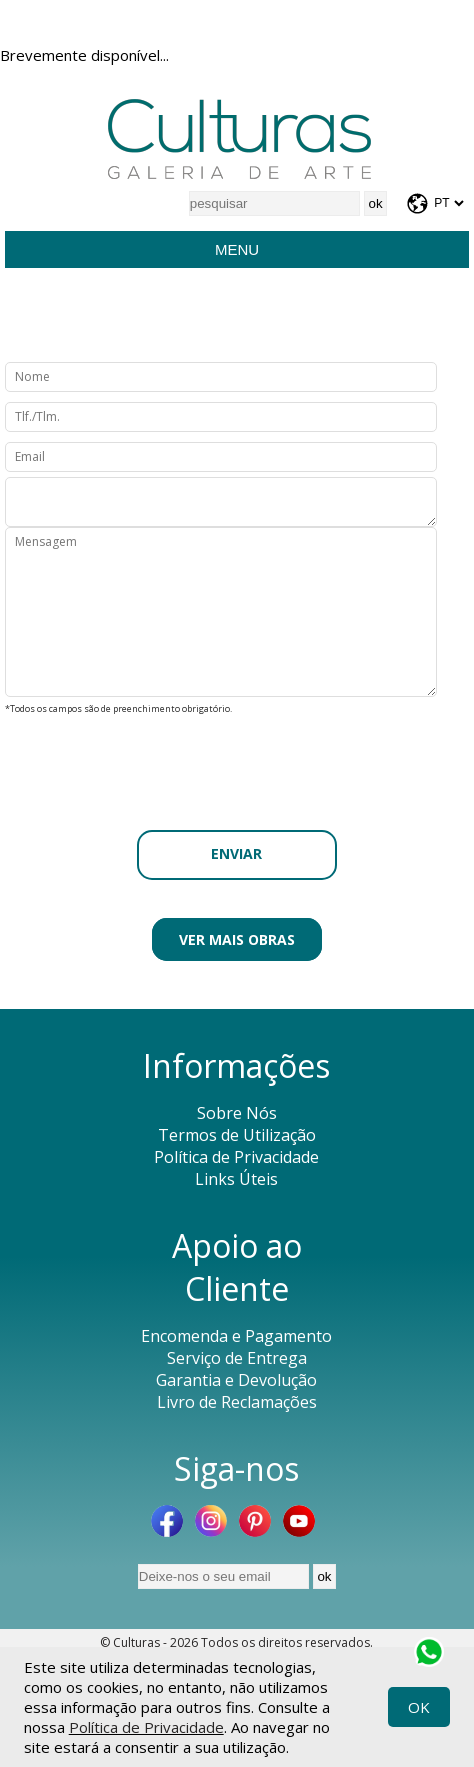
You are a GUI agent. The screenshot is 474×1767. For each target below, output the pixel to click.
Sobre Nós (237, 1113)
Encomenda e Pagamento (236, 1336)
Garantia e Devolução (236, 1380)
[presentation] (237, 759)
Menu (237, 249)
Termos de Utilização (237, 1135)
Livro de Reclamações (237, 1402)
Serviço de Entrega (237, 1358)
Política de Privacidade (146, 1727)
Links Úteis (236, 1179)
